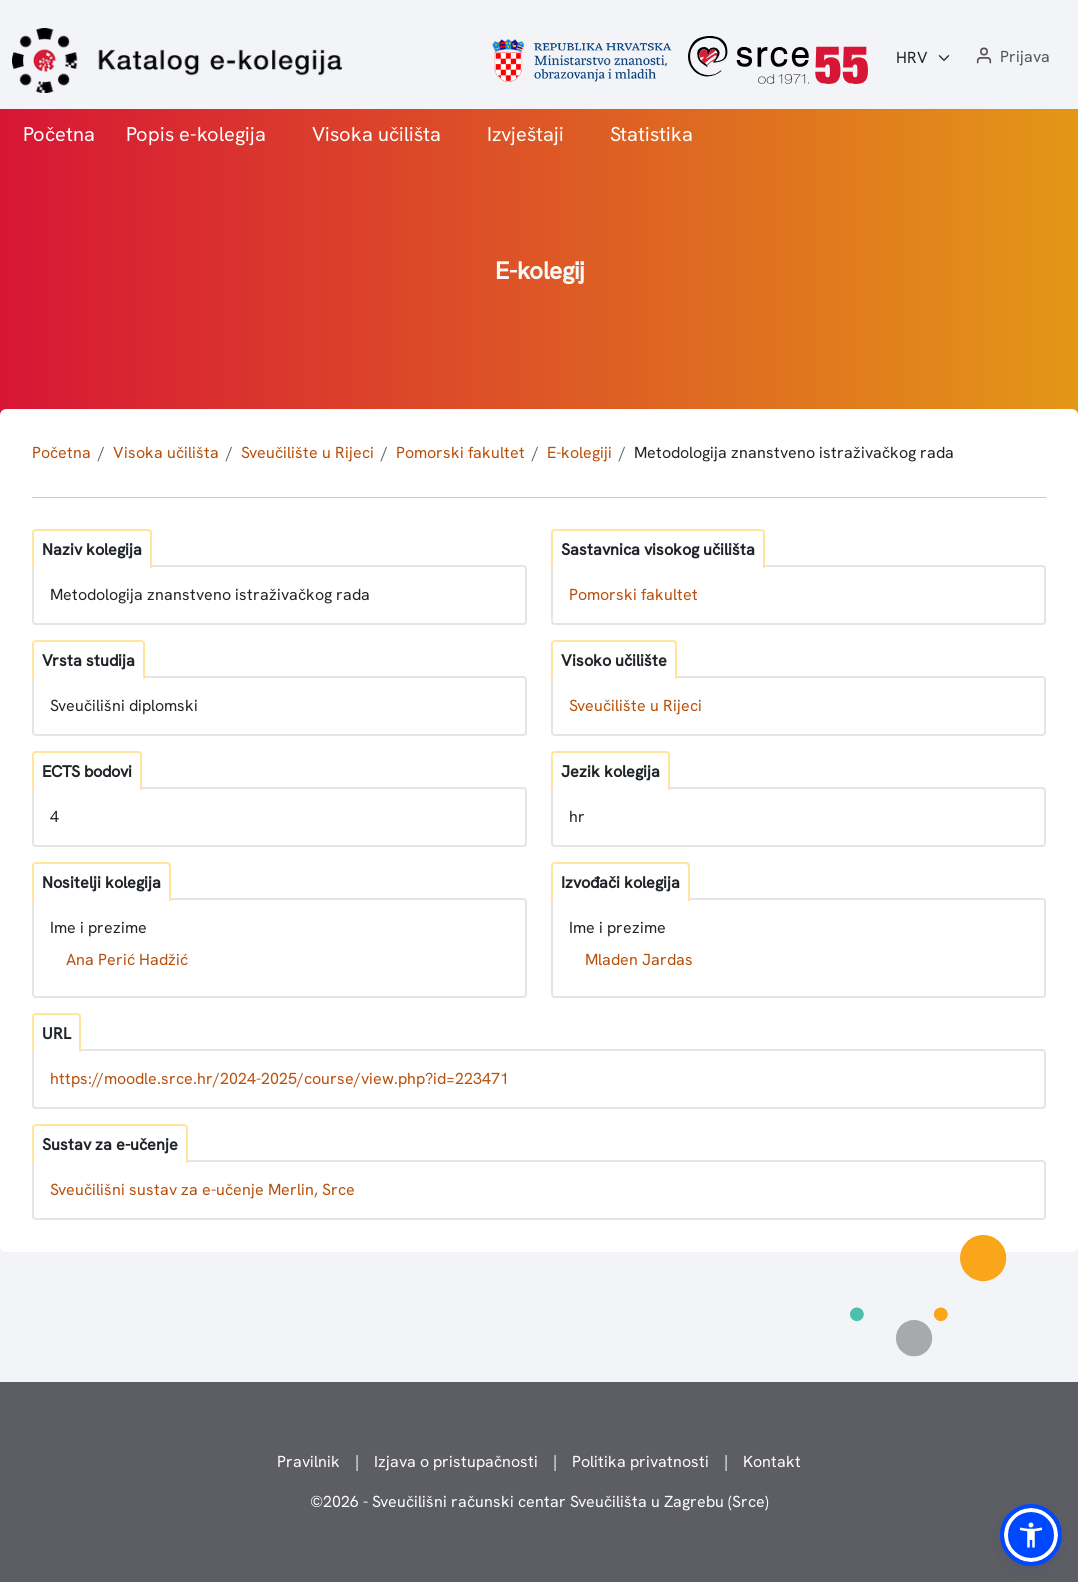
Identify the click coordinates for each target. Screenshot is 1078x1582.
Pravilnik (308, 1461)
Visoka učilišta (376, 134)
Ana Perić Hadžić (127, 959)
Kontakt (772, 1461)
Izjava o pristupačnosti (456, 1461)
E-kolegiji (579, 452)
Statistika (651, 134)
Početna (59, 134)
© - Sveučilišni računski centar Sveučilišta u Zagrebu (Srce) (539, 1501)
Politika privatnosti (640, 1461)
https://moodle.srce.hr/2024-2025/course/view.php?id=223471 (279, 1078)
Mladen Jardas (639, 959)
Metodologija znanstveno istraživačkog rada (794, 452)
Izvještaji (525, 134)
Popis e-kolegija (196, 134)
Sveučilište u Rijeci (307, 452)
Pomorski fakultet (460, 452)
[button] (1011, 57)
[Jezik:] (924, 58)
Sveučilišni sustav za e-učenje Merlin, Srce (202, 1189)
